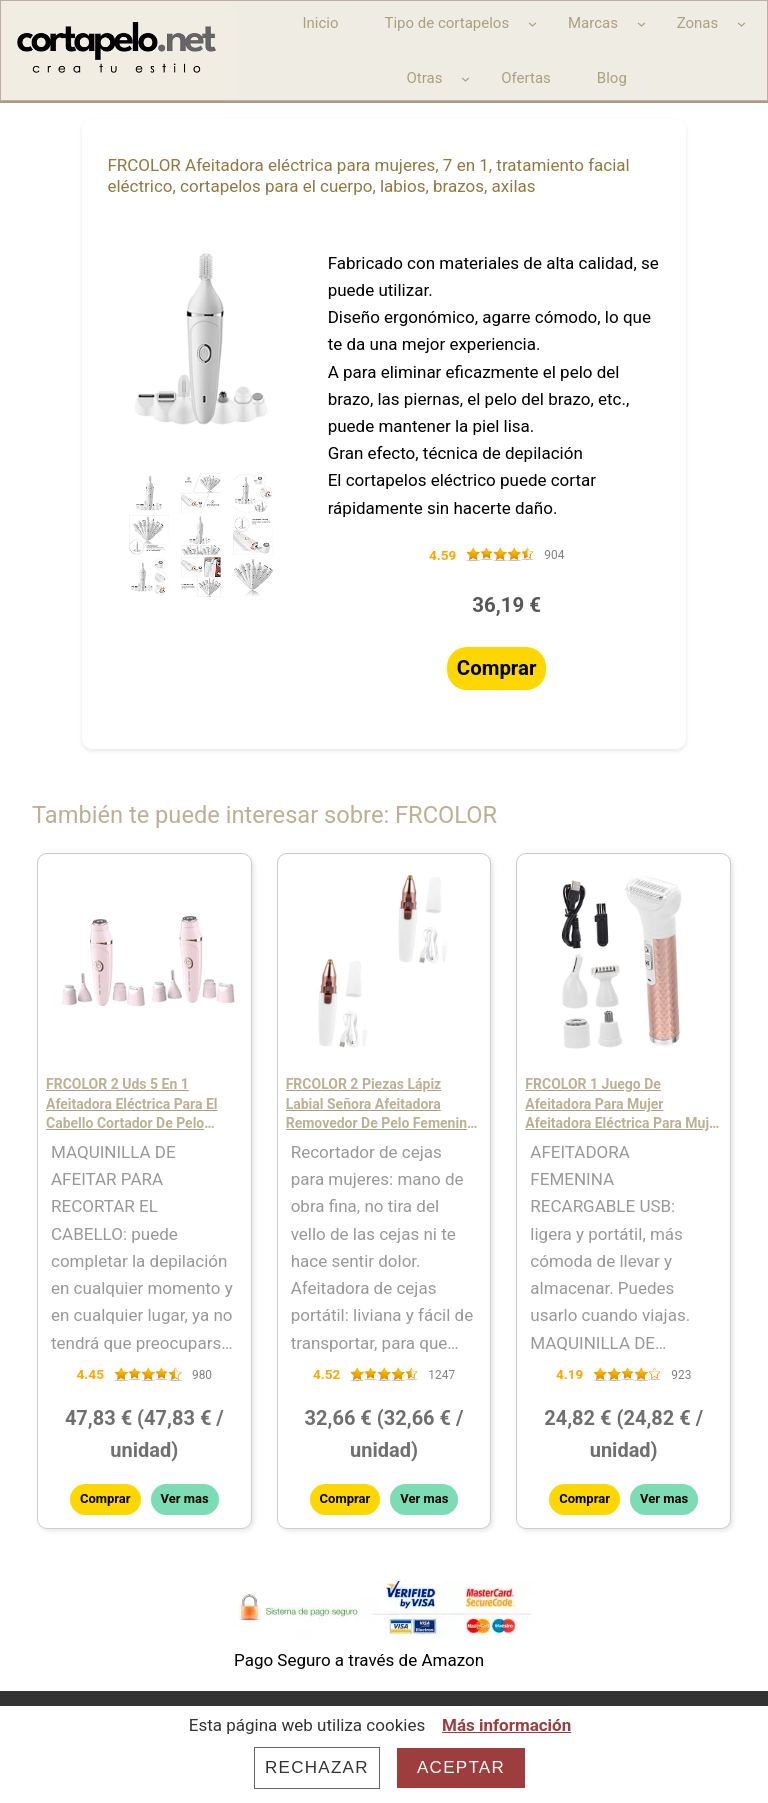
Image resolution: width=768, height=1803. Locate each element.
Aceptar (461, 1767)
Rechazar (317, 1767)
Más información (506, 1725)
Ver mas (185, 1498)
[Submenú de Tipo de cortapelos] (532, 23)
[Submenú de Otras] (465, 78)
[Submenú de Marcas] (641, 23)
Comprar (497, 668)
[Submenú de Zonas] (741, 23)
